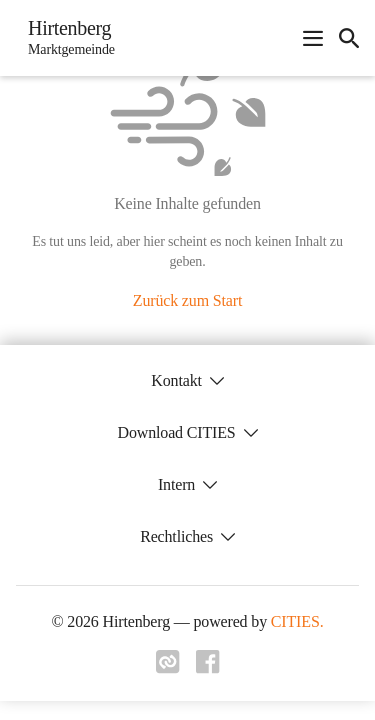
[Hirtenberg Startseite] (65, 38)
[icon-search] (349, 38)
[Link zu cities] (168, 668)
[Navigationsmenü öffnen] (313, 38)
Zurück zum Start (187, 300)
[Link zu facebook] (208, 668)
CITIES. (297, 621)
